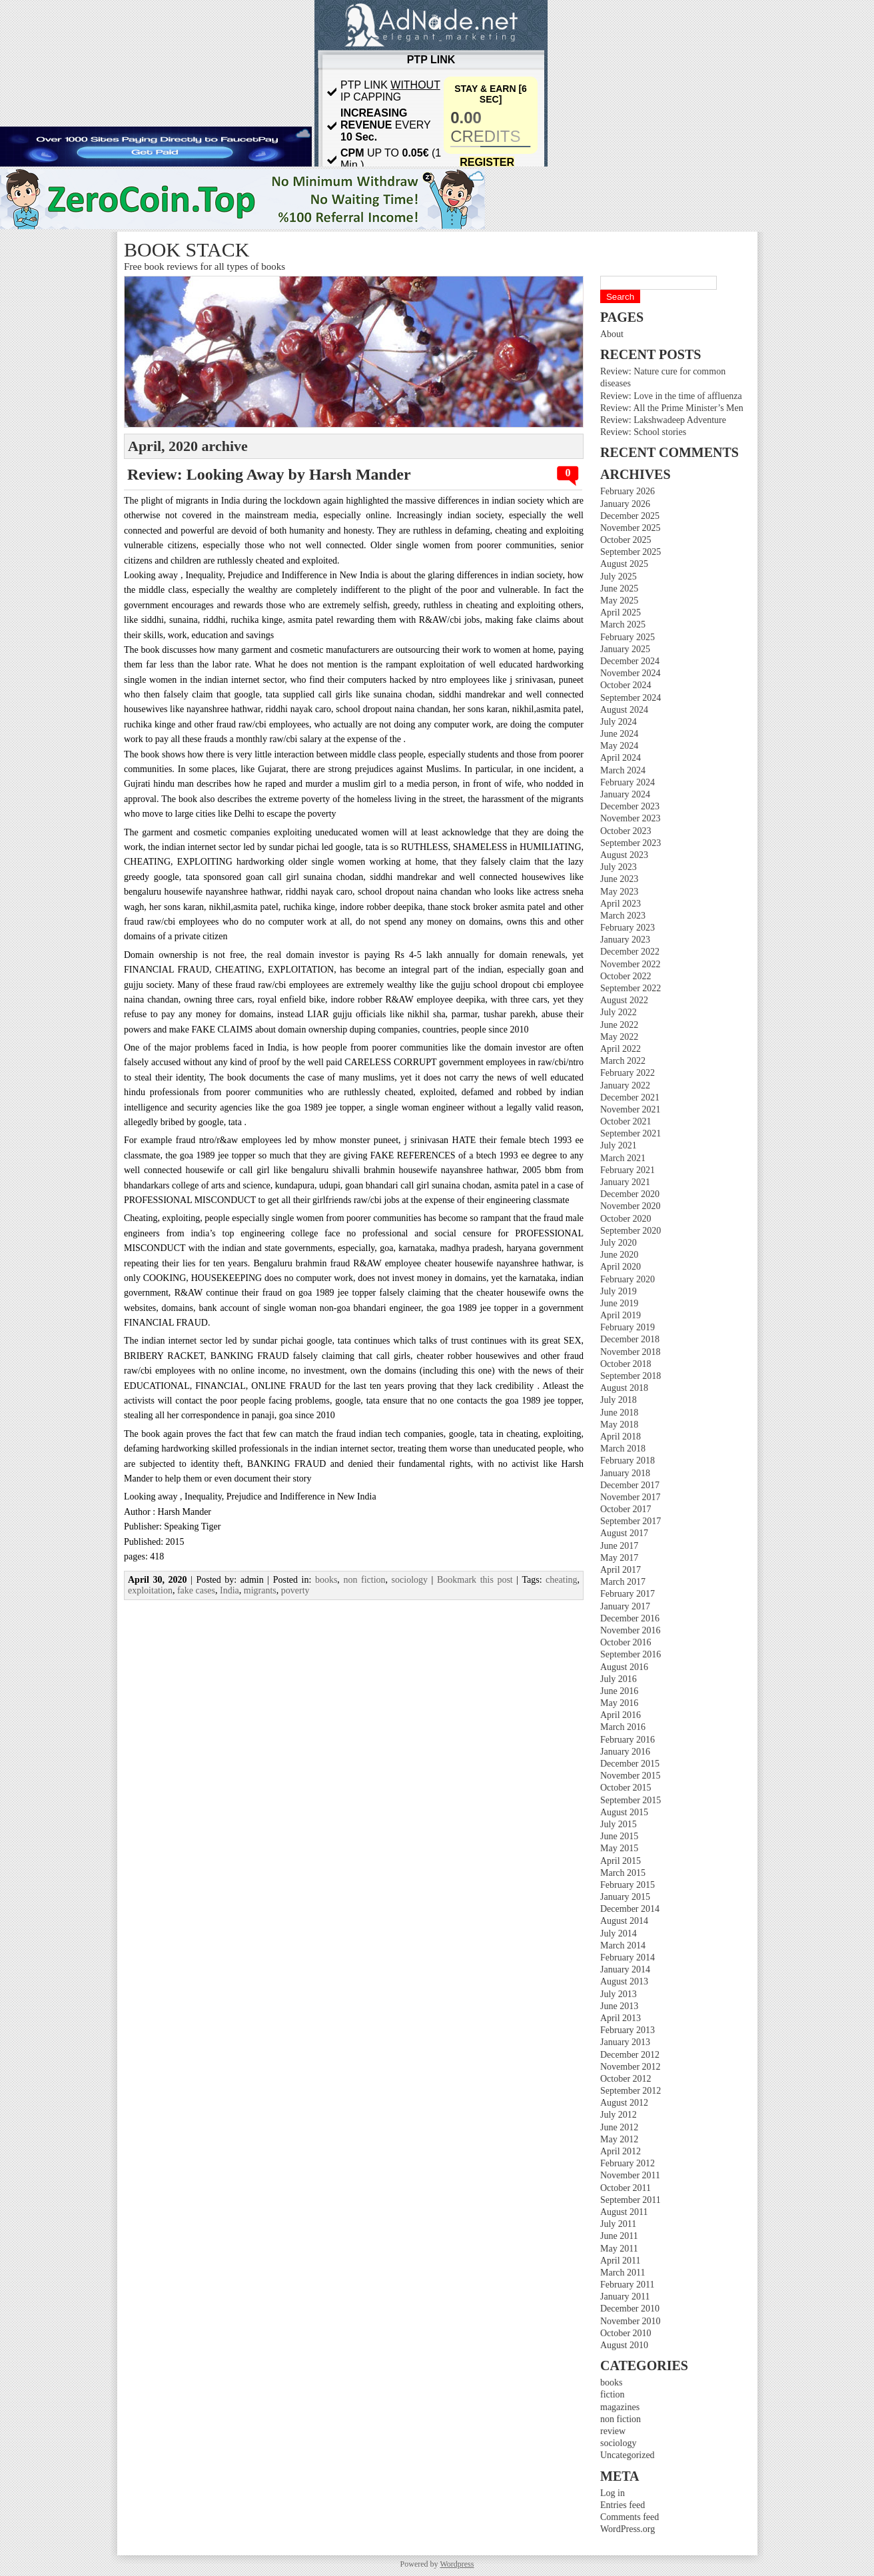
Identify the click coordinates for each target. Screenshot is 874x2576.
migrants (260, 1590)
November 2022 (630, 964)
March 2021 (623, 1158)
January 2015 (625, 1897)
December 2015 (629, 1764)
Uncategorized (627, 2455)
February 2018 (627, 1461)
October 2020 (626, 1219)
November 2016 (630, 1630)
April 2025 (620, 613)
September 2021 (630, 1133)
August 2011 (624, 2212)
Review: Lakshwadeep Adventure (663, 420)
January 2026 (625, 504)
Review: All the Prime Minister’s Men (671, 408)
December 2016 (629, 1618)
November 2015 (630, 1776)
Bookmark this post (475, 1580)
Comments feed (629, 2517)
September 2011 (630, 2200)
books (611, 2382)
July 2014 (618, 1933)
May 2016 (619, 1703)
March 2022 (623, 1061)
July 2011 (618, 2224)
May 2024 (619, 746)
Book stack (186, 249)
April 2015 (620, 1861)
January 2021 (625, 1182)
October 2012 (626, 2079)
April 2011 (620, 2261)
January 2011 (625, 2297)
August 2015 (624, 1812)
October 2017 (626, 1509)
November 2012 (630, 2067)
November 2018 (630, 1352)
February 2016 (627, 1740)
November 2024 (630, 673)
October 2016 (626, 1642)
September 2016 (630, 1654)
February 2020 (627, 1279)
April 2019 (620, 1315)
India (229, 1590)
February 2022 (627, 1073)
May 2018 (619, 1425)
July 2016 (618, 1679)
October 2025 (626, 540)
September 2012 (630, 2091)
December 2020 (629, 1194)
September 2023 (630, 843)
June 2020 (619, 1255)
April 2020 (620, 1267)
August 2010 (624, 2345)
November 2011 (630, 2175)
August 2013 (624, 1981)
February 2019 (627, 1327)
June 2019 (619, 1303)
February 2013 (627, 2030)
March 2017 (623, 1582)
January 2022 (625, 1085)
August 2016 (624, 1667)
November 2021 (630, 1109)
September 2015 (630, 1800)
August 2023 (624, 855)
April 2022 (620, 1049)
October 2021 (626, 1121)
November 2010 (630, 2321)
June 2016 (619, 1691)
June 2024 (619, 734)
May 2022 (619, 1037)
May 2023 (619, 892)
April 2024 (620, 758)
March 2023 (623, 916)
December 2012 (629, 2055)
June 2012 (619, 2127)
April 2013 (620, 2018)
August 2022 (624, 1000)
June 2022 (619, 1025)
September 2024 (630, 698)
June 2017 (619, 1546)
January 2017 (625, 1606)
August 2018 (624, 1388)
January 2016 (625, 1752)
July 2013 (618, 1994)
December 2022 (629, 952)
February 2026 (627, 491)
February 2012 (627, 2163)
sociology (618, 2443)
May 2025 (619, 601)
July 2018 (618, 1400)
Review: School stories (643, 432)
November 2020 (630, 1206)
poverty (295, 1590)
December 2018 (629, 1339)
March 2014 (623, 1945)
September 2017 (630, 1521)
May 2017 (619, 1558)
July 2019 (618, 1291)
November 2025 (630, 528)
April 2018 (620, 1437)
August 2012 (624, 2103)
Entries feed (622, 2505)
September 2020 (630, 1231)
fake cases (196, 1590)
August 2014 (624, 1921)
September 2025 (630, 552)
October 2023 (626, 831)
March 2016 (623, 1727)
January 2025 (625, 649)
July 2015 (618, 1824)
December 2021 (629, 1097)
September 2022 (630, 988)
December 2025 (629, 516)
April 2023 (620, 904)
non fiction (620, 2419)
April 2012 (620, 2151)
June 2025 (619, 589)
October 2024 (626, 685)
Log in (612, 2493)
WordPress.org (627, 2529)
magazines (620, 2407)
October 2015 (626, 1788)
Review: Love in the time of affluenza (671, 396)
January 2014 (625, 1969)
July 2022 (618, 1012)
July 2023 (618, 867)
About (612, 334)
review (613, 2431)
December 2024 (629, 661)
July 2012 (618, 2115)
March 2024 (623, 770)
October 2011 (625, 2188)
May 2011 (619, 2249)
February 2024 (627, 782)
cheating (561, 1580)
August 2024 (624, 710)
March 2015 (623, 1873)
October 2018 (626, 1364)
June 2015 (619, 1836)
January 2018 (625, 1473)
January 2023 (625, 940)
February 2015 (627, 1885)
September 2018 (630, 1376)
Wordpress (457, 2564)
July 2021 (618, 1145)
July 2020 (618, 1243)
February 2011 (627, 2285)
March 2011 (623, 2273)
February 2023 (627, 928)
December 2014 (629, 1909)
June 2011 (619, 2236)
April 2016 (620, 1715)
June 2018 (619, 1413)
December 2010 (629, 2309)
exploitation (150, 1590)
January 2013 (625, 2042)
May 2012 (619, 2139)
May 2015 (619, 1848)
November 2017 (630, 1497)
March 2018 (623, 1449)
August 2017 (624, 1533)
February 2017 (627, 1594)
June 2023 (619, 879)
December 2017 (629, 1485)
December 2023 (629, 806)
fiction (612, 2394)
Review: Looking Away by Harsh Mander (269, 474)
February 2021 (627, 1170)
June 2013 (619, 2006)
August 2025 (624, 564)
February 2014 (627, 1957)
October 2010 (626, 2333)
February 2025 (627, 637)
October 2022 (626, 976)
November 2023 (630, 818)
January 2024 (625, 794)
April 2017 (620, 1570)
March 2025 (623, 625)
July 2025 (618, 577)
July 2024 (618, 722)
